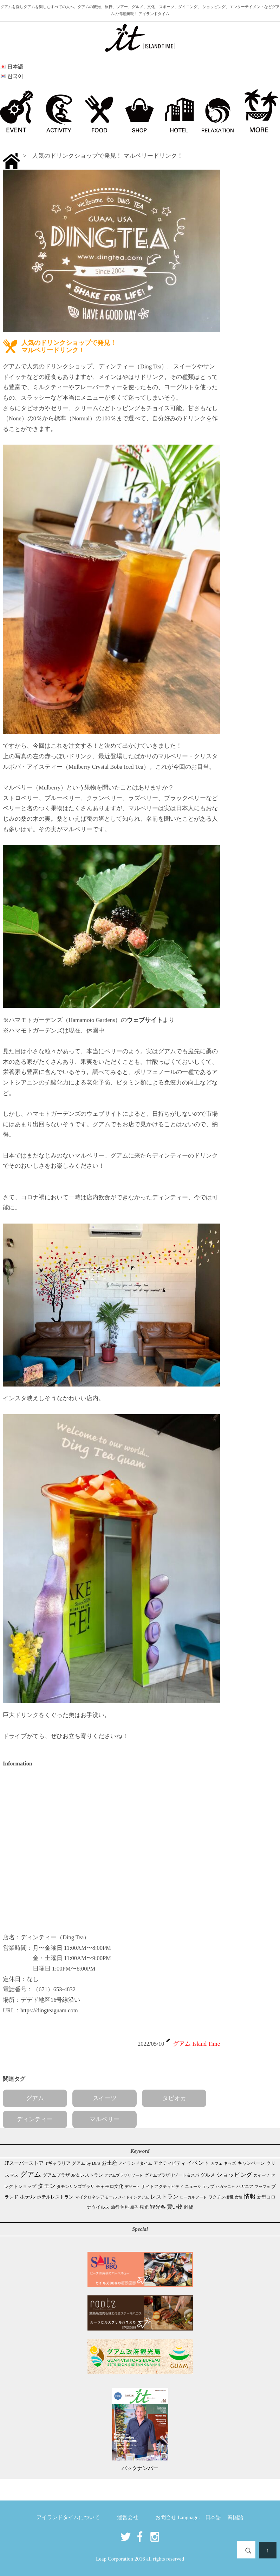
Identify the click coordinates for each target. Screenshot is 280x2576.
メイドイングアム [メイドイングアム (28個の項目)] (133, 2197)
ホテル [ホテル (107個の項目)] (27, 2197)
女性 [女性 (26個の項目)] (238, 2197)
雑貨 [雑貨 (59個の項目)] (188, 2207)
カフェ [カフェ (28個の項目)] (216, 2163)
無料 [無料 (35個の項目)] (125, 2207)
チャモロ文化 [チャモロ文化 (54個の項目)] (109, 2186)
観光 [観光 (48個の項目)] (144, 2207)
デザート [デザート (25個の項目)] (132, 2186)
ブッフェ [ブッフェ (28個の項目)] (262, 2186)
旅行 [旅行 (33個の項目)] (115, 2207)
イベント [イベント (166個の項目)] (198, 2163)
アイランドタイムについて (68, 2517)
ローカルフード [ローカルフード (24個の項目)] (193, 2197)
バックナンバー (140, 2468)
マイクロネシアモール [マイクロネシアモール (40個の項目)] (96, 2197)
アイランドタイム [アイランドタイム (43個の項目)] (135, 2163)
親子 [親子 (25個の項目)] (134, 2207)
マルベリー (104, 2119)
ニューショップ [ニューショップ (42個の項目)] (199, 2186)
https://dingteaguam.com (49, 2010)
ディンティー (35, 2119)
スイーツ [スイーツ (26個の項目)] (261, 2175)
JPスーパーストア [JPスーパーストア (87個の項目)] (24, 2163)
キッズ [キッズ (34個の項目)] (229, 2163)
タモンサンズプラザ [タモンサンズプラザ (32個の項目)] (76, 2186)
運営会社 (127, 2517)
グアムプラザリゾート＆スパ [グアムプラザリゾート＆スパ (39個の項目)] (171, 2175)
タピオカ (174, 2098)
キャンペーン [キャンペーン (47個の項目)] (251, 2163)
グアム (35, 2098)
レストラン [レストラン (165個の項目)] (164, 2197)
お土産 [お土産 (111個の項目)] (109, 2163)
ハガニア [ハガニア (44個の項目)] (244, 2186)
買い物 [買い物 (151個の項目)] (175, 2207)
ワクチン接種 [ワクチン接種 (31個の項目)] (221, 2197)
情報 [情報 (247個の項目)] (250, 2196)
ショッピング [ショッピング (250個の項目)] (234, 2174)
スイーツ (105, 2098)
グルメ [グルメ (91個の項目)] (207, 2175)
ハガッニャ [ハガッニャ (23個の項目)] (225, 2186)
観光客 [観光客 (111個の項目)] (158, 2207)
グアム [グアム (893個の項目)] (30, 2174)
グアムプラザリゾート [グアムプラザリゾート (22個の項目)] (123, 2175)
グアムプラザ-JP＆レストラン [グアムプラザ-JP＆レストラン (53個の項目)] (73, 2175)
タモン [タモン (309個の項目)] (47, 2186)
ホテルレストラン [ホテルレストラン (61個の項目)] (55, 2197)
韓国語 (235, 2517)
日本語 (213, 2517)
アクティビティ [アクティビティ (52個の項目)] (169, 2163)
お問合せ (165, 2517)
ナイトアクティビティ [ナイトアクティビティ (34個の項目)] (163, 2186)
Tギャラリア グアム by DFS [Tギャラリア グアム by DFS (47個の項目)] (72, 2163)
